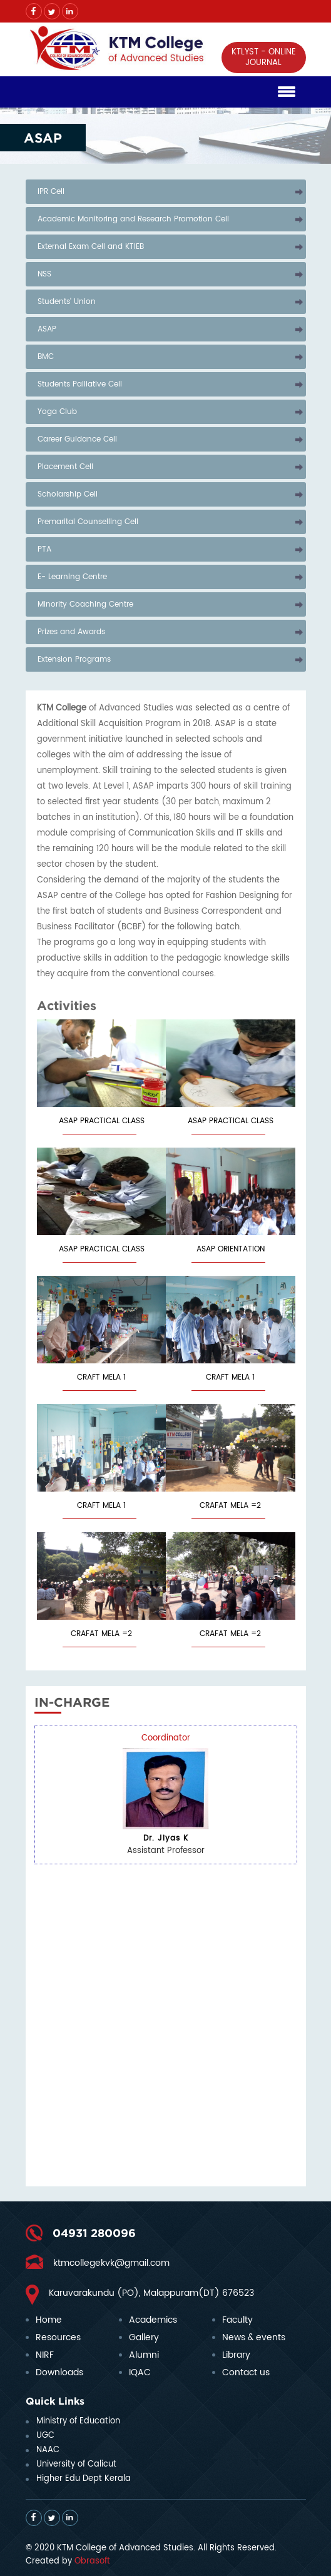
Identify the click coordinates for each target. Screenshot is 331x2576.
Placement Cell (65, 467)
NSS (44, 274)
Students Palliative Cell (80, 384)
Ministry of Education (78, 2421)
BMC (46, 357)
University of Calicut (76, 2464)
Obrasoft (92, 2561)
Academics (153, 2320)
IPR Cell (51, 192)
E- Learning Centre (72, 577)
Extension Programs (74, 659)
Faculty (237, 2320)
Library (236, 2355)
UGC (45, 2435)
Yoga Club (57, 412)
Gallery (144, 2337)
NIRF (45, 2355)
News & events (253, 2337)
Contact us (246, 2372)
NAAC (47, 2450)
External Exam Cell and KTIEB (91, 247)
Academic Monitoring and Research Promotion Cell (133, 219)
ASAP (47, 329)
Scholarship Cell (68, 494)
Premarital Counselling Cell (88, 522)
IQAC (140, 2372)
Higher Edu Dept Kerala (83, 2478)
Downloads (59, 2372)
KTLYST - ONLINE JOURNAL (264, 57)
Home (49, 2320)
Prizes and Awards (71, 632)
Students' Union (67, 302)
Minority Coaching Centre (85, 604)
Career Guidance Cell (77, 439)
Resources (58, 2337)
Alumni (144, 2355)
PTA (44, 549)
